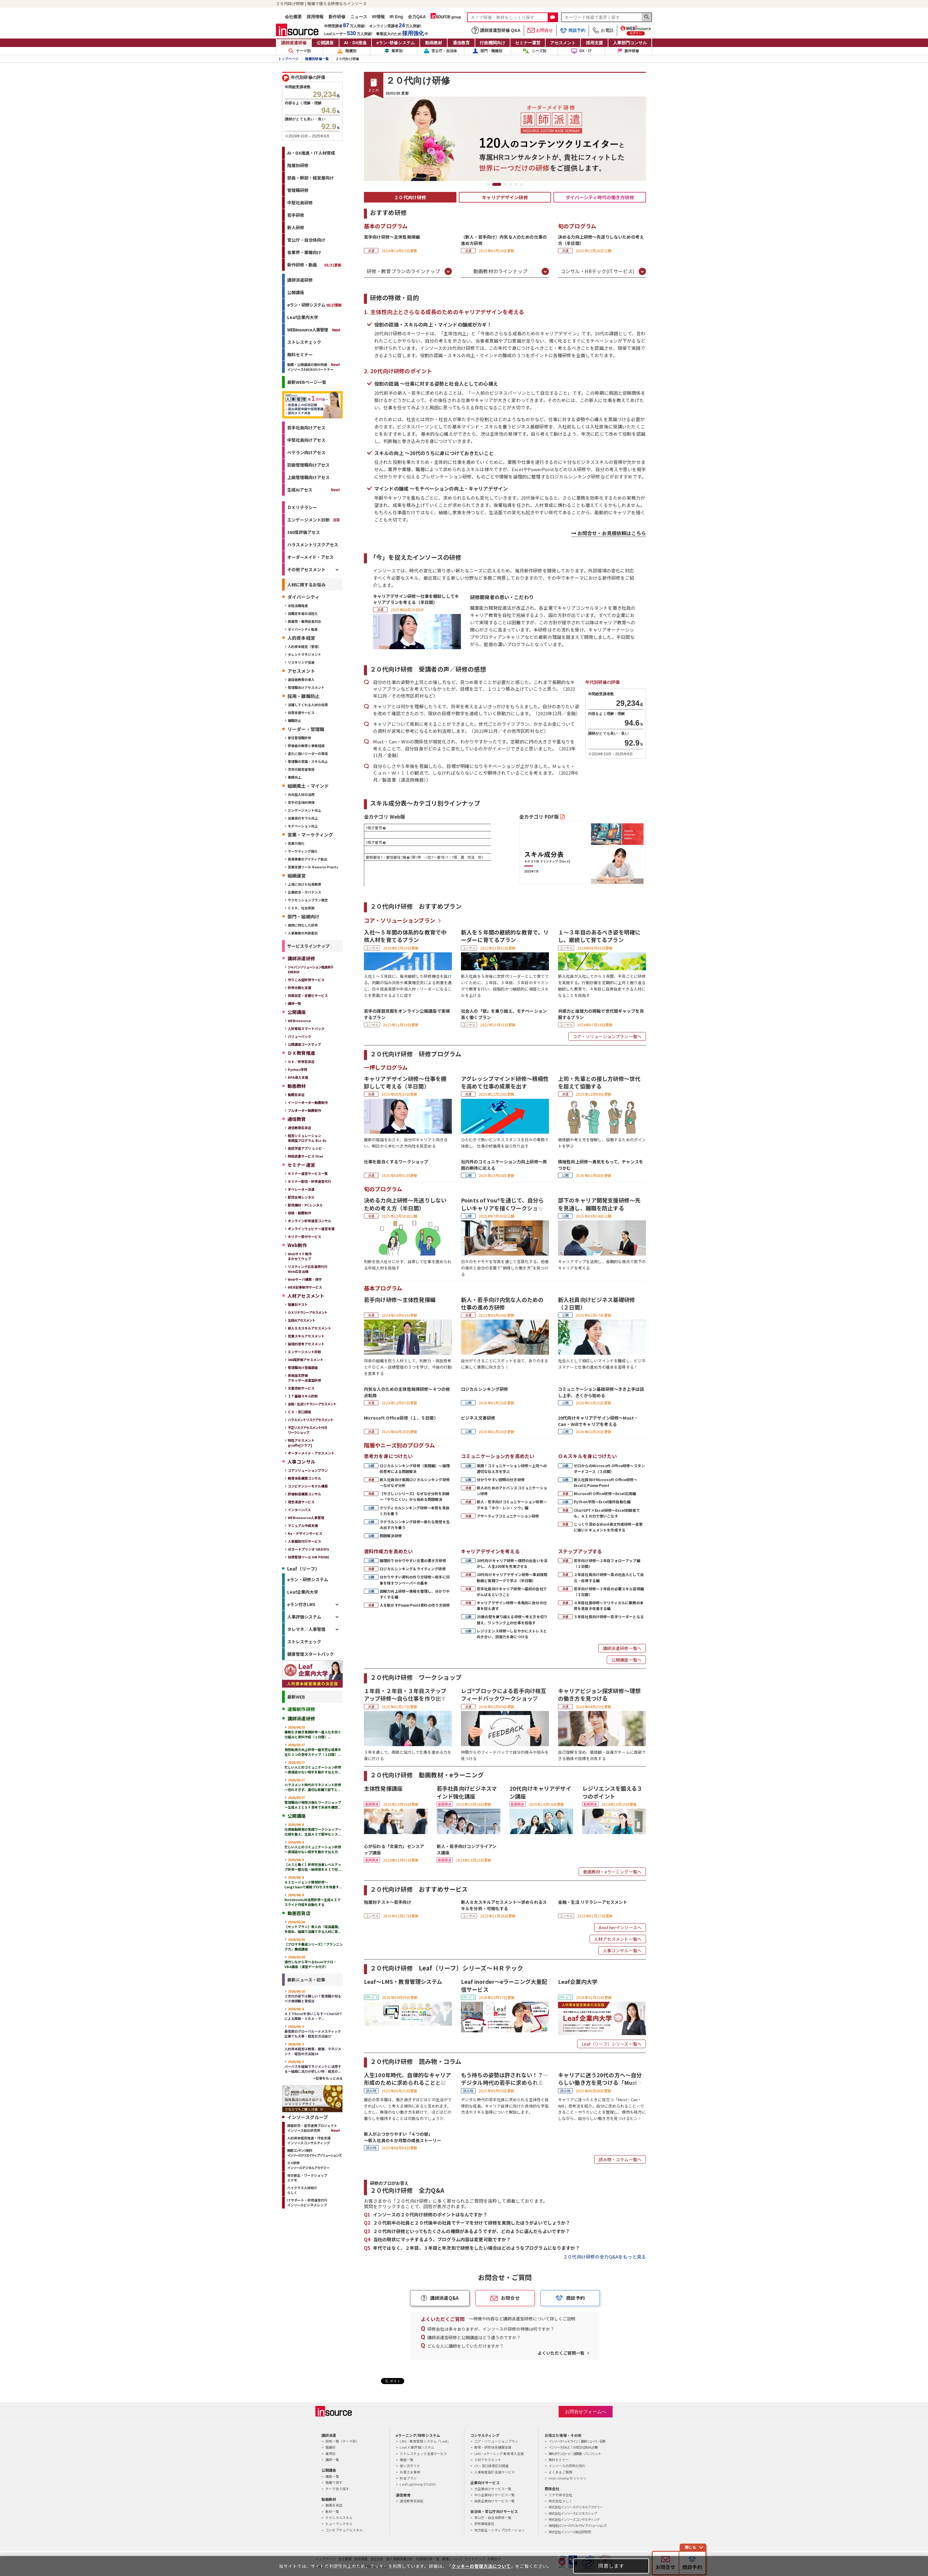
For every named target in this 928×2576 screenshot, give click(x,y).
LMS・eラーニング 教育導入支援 (499, 2453)
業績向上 (294, 777)
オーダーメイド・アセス (310, 557)
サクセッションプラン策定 (308, 899)
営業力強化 (296, 843)
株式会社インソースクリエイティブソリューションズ (577, 2525)
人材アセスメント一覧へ (617, 1939)
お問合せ (540, 30)
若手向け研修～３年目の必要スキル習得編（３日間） (609, 1591)
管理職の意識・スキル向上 (308, 761)
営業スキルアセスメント (306, 1335)
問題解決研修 (391, 1535)
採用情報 (315, 17)
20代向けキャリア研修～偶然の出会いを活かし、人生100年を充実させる (512, 1563)
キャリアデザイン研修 (505, 197)
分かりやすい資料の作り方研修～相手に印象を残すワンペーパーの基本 (415, 1579)
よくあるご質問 (560, 2472)
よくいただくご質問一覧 (561, 2353)
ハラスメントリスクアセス (312, 545)
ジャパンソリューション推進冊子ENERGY (310, 969)
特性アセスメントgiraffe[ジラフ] (301, 1442)
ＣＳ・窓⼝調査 (299, 1411)
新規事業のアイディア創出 (307, 859)
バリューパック (299, 1036)
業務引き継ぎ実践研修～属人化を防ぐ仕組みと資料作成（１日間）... (312, 1732)
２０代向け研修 (410, 197)
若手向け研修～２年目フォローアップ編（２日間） (607, 1563)
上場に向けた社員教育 (304, 884)
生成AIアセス (299, 490)
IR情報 (378, 17)
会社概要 (293, 17)
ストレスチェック (304, 342)
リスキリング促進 (301, 662)
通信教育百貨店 (299, 1127)
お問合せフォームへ (585, 2411)
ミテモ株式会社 (560, 2495)
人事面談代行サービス (304, 1541)
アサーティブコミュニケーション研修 (508, 1515)
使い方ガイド (410, 2466)
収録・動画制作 (299, 1212)
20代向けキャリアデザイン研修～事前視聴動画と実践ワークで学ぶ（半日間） (512, 1577)
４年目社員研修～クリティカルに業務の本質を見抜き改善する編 (609, 1605)
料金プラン (408, 2478)
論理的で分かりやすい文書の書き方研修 (413, 1560)
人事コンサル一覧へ (622, 1950)
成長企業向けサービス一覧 (494, 2501)
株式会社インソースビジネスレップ (573, 2513)
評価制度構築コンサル (304, 1493)
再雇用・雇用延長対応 (304, 621)
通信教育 (461, 42)
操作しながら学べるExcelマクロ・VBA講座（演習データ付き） (310, 1961)
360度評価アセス (303, 532)
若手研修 (295, 215)
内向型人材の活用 (301, 794)
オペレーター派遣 (301, 1189)
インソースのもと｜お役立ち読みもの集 (573, 2447)
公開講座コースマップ (304, 1044)
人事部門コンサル (630, 42)
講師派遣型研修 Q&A (496, 30)
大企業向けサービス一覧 (493, 2489)
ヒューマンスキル (338, 2523)
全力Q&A (417, 17)
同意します (611, 2565)
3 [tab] (505, 184)
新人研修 (295, 227)
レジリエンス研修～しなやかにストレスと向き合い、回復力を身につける (512, 1633)
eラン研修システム (395, 42)
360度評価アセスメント (305, 1359)
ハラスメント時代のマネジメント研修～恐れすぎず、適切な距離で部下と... (312, 1784)
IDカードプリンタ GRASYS (308, 1549)
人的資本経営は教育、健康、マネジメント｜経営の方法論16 (312, 2048)
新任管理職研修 (299, 737)
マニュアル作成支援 (303, 1525)
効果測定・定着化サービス (308, 995)
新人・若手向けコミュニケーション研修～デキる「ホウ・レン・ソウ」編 (512, 1504)
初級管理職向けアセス (308, 465)
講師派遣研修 (294, 42)
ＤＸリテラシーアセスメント (307, 1312)
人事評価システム (304, 1617)
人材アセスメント (487, 2459)
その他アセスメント (306, 569)
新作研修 (336, 17)
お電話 (603, 30)
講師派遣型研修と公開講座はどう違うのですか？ (474, 2337)
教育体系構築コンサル (304, 1478)
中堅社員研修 (300, 203)
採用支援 (594, 42)
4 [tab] (510, 184)
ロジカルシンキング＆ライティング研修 (413, 1568)
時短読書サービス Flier (305, 1156)
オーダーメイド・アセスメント (311, 1453)
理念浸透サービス (301, 1501)
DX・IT (581, 51)
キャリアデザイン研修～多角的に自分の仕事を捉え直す (512, 1605)
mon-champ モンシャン (568, 2478)
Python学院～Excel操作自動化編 (602, 1501)
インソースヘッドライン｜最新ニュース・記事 (577, 2441)
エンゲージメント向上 (304, 810)
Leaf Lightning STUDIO (418, 2484)
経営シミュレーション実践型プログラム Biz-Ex (307, 1138)
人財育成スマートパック (306, 1028)
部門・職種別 (487, 51)
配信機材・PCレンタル (305, 1204)
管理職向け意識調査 (303, 1367)
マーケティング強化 (303, 851)
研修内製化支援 (299, 987)
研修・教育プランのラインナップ (403, 271)
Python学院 (297, 1069)
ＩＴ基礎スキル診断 (303, 1396)
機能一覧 (406, 2459)
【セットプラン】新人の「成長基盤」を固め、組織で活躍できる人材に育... (312, 1926)
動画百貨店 (296, 1094)
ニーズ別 (534, 51)
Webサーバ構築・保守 (305, 1279)
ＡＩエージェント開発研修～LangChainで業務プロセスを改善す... (313, 1882)
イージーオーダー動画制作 (308, 1102)
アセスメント (563, 42)
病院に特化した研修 (303, 925)
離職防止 (294, 720)
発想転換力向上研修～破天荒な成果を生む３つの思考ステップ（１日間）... (312, 1749)
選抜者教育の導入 (301, 679)
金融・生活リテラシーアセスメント (312, 1403)
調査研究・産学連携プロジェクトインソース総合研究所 (312, 2128)
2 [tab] (496, 184)
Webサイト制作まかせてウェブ (300, 1256)
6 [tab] (521, 184)
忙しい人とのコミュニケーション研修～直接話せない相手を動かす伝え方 (312, 1847)
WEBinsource (299, 1020)
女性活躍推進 (298, 605)
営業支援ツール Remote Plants (313, 866)
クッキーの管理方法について (481, 2566)
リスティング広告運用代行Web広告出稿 (308, 1269)
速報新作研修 (301, 1709)
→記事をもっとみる (327, 2078)
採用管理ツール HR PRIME (308, 1557)
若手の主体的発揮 (301, 802)
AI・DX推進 (355, 42)
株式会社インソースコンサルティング (574, 2519)
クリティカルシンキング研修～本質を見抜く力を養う (414, 1510)
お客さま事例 (410, 2472)
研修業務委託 (484, 2523)
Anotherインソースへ (620, 1927)
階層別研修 (297, 165)
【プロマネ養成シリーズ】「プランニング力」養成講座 (313, 1944)
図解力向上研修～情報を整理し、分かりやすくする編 (415, 1593)
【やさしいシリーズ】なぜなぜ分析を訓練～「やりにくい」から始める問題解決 (414, 1496)
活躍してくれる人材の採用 (308, 704)
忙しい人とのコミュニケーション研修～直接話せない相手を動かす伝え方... (312, 1767)
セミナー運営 (527, 42)
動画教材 (433, 42)
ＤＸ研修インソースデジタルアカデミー (308, 2165)
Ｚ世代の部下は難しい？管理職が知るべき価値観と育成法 (312, 1996)
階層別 (346, 51)
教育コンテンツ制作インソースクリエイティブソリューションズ (314, 2153)
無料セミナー (300, 354)
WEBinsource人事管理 (307, 330)
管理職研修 (297, 190)
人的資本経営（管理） (304, 646)
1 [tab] (488, 184)
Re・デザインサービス (305, 1533)
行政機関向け (492, 42)
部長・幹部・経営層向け (310, 178)
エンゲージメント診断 (308, 520)
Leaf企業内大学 (302, 317)
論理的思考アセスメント (306, 1343)
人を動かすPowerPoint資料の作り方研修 (415, 1605)
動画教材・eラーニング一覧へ (612, 1872)
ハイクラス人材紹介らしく (302, 2190)
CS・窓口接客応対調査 (491, 2466)
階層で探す (333, 2482)
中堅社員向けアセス (306, 440)
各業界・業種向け (304, 252)
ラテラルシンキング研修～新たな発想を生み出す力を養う (415, 1524)
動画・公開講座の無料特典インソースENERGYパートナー (310, 367)
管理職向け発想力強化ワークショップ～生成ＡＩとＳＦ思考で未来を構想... (312, 1802)
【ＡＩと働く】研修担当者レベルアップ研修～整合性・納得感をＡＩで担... (312, 1864)
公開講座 (325, 42)
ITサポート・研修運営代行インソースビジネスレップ (307, 2202)
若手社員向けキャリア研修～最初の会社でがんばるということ (512, 1591)
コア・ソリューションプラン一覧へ (607, 1036)
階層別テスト (298, 1304)
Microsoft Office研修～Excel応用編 (605, 1493)
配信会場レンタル (301, 1197)
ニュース (358, 17)
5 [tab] (516, 184)
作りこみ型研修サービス (306, 979)
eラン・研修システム (314, 305)
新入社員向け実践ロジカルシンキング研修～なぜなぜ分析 (415, 1482)
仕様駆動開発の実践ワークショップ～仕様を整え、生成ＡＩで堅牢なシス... (312, 1829)
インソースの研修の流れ (567, 2466)
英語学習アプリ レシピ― (306, 1148)
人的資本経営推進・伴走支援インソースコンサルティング (309, 2140)
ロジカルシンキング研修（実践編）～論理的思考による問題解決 (415, 1468)
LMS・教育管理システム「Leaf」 (425, 2441)
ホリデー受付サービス (304, 1236)
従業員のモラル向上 (303, 818)
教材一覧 (332, 2511)
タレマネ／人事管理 (306, 1629)
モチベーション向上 (303, 825)
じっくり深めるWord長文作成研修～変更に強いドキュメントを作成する (608, 1526)
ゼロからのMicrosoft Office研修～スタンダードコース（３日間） (609, 1468)
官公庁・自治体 (440, 51)
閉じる (690, 2547)
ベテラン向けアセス (306, 452)
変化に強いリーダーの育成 (308, 753)
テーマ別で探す (337, 2489)
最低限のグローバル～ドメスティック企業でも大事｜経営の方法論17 (312, 2031)
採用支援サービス (301, 712)
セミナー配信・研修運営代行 (309, 1181)
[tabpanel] (505, 138)
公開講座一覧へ (626, 1660)
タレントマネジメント (304, 654)
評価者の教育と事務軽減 (306, 745)
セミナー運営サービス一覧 (308, 1173)
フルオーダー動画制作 (304, 1110)
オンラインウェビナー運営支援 (311, 1228)
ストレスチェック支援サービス (423, 2453)
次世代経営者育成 (301, 769)
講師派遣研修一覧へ (622, 1648)
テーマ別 (300, 51)
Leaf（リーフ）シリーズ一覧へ (611, 2044)
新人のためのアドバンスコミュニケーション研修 (512, 1490)
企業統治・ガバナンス (304, 892)
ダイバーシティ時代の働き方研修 (600, 197)
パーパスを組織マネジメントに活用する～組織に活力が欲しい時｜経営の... (312, 2066)
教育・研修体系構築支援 (493, 2447)
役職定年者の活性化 (303, 613)
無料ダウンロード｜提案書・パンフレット (575, 2453)
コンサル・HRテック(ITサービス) (597, 271)
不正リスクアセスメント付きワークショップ (307, 1430)
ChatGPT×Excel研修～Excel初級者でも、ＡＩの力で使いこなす (607, 1513)
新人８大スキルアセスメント (309, 1328)
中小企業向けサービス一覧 (494, 2495)
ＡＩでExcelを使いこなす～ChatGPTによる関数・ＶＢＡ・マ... (313, 2013)
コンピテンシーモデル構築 (308, 1486)
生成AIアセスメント (301, 1320)
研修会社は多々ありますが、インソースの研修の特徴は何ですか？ (490, 2329)
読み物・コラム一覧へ (620, 2159)
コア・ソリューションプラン (399, 920)
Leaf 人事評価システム (417, 2447)
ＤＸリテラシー (302, 507)
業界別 (393, 51)
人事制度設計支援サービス (494, 2472)
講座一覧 (332, 2476)
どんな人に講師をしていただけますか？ (465, 2346)
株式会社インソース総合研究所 (570, 2532)
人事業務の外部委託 (303, 933)
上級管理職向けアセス (308, 477)
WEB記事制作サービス (305, 1287)
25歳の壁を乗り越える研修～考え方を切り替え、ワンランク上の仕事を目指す (512, 1619)
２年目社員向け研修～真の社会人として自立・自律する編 (609, 1577)
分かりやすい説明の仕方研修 (501, 1479)
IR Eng (396, 17)
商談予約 (572, 30)
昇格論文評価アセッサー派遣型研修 (304, 1378)
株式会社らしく (560, 2501)
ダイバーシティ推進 (303, 629)
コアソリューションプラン (308, 1470)
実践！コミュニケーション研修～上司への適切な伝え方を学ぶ (512, 1468)
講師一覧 (294, 1003)
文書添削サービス (301, 1388)
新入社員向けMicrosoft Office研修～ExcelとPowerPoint (605, 1482)
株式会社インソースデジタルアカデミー (576, 2507)
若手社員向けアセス (306, 427)
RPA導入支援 (298, 1077)
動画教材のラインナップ (500, 271)
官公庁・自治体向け (306, 240)
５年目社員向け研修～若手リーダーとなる (609, 1616)
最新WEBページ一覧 (306, 382)
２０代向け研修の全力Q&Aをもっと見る (604, 2256)
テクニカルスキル (338, 2517)
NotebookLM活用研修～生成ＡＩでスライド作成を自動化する (312, 1899)
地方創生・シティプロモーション (499, 2530)
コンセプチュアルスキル (344, 2530)
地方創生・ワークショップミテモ (307, 2177)
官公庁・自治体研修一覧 (493, 2517)
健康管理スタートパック (310, 1654)
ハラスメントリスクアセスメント (310, 1419)
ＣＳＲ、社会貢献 (301, 907)
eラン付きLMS (301, 1604)
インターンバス (299, 1509)
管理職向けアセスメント (306, 687)
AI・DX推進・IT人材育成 (311, 153)
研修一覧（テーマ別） (342, 2441)
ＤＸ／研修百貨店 (301, 1061)
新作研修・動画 (314, 265)
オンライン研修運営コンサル (309, 1220)
